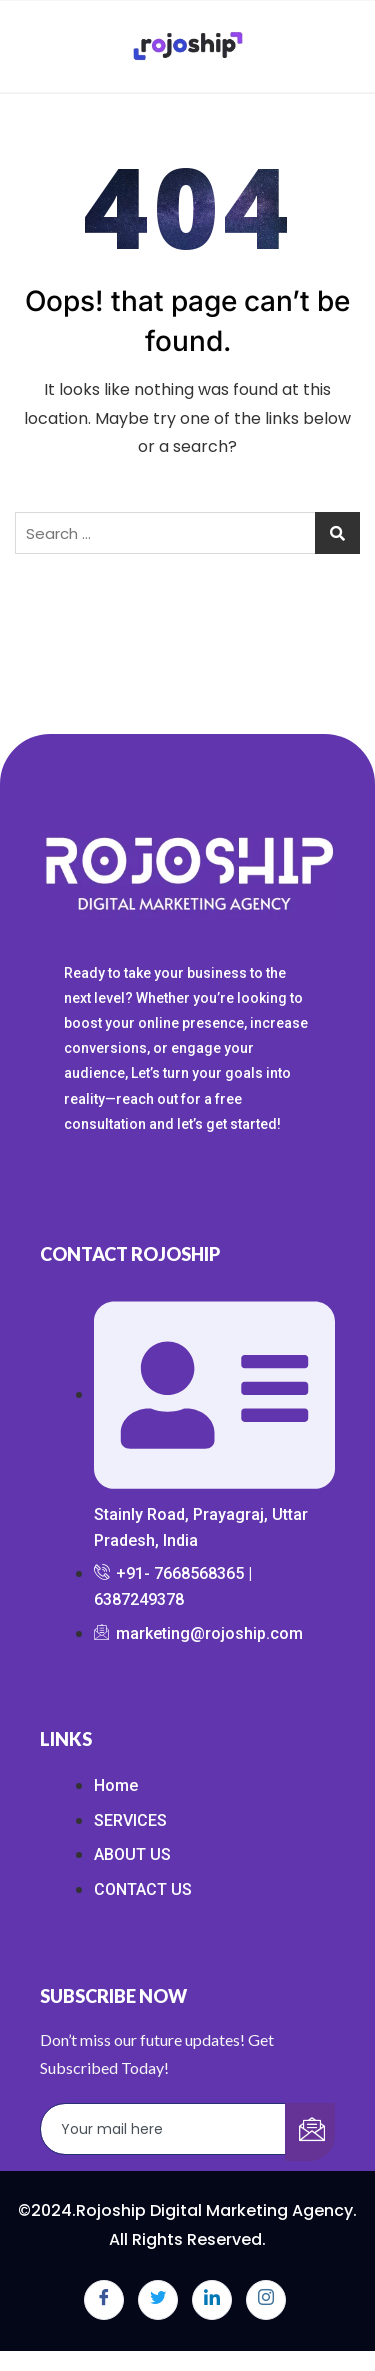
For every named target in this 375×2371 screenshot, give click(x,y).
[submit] (310, 2132)
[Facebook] (104, 2300)
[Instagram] (266, 2300)
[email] (163, 2129)
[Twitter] (158, 2300)
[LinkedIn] (212, 2300)
